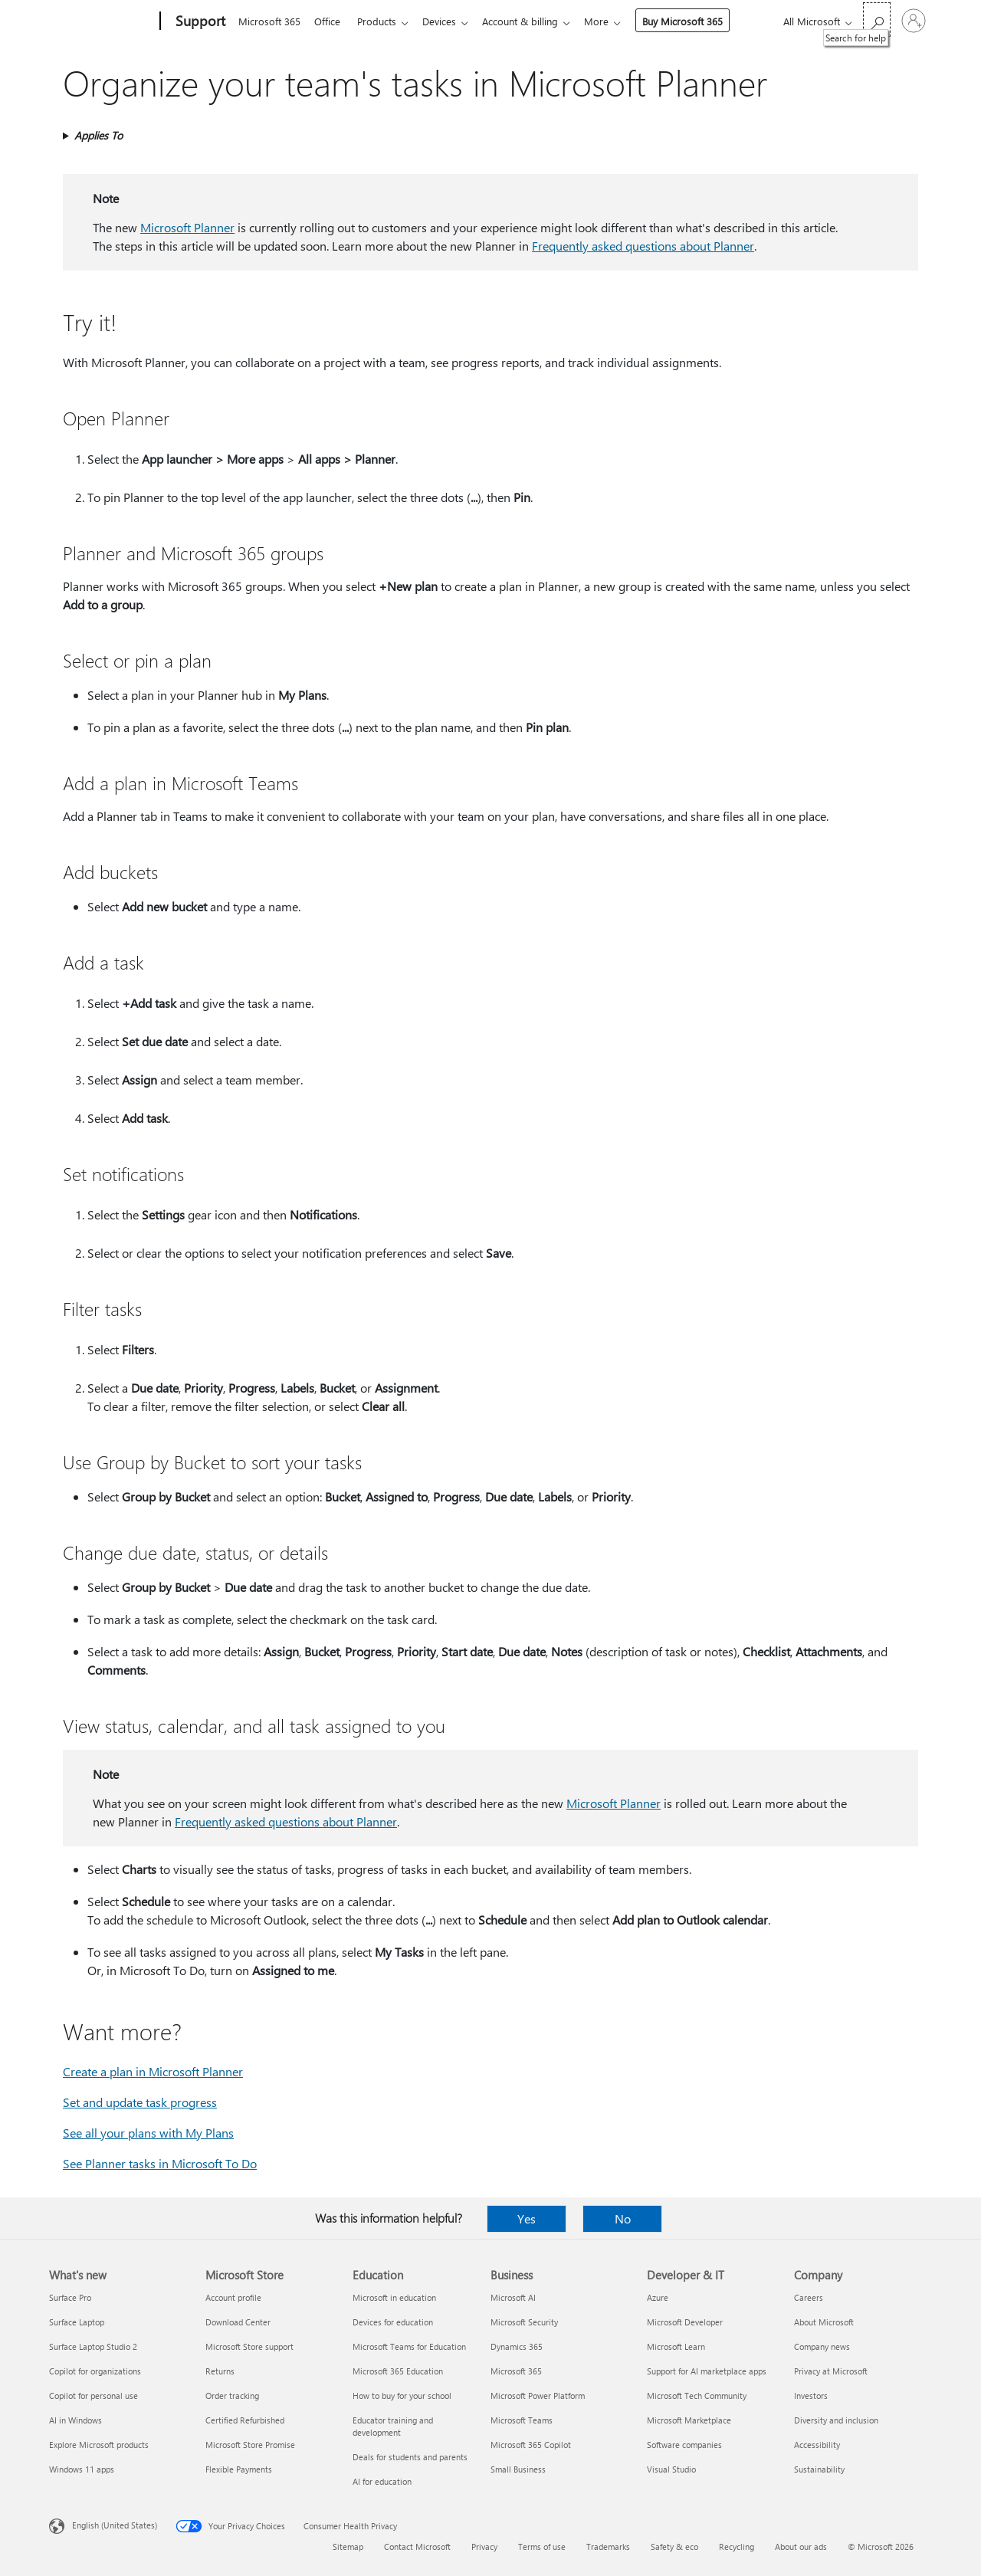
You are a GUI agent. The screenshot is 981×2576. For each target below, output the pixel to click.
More (611, 21)
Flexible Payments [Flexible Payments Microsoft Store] (238, 2469)
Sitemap (348, 2546)
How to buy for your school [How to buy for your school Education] (402, 2395)
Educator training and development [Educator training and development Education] (393, 2426)
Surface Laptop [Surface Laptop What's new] (76, 2322)
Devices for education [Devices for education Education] (393, 2322)
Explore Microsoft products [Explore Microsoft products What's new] (99, 2444)
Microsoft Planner (187, 227)
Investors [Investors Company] (811, 2395)
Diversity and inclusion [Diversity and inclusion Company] (836, 2420)
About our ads (801, 2546)
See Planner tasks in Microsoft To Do (160, 2163)
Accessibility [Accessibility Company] (817, 2444)
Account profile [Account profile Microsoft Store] (233, 2297)
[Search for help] (877, 19)
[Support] (199, 21)
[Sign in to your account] (913, 20)
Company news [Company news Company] (822, 2346)
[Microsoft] (101, 21)
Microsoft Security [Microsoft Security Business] (524, 2322)
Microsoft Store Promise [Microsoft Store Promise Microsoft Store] (250, 2444)
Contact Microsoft (417, 2546)
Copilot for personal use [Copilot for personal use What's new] (93, 2395)
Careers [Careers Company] (808, 2297)
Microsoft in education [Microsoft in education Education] (394, 2297)
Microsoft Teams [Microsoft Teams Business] (521, 2420)
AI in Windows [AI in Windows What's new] (75, 2420)
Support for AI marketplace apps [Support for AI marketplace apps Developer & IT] (706, 2371)
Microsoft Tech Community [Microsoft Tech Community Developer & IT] (696, 2395)
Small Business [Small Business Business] (518, 2469)
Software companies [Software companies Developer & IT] (684, 2444)
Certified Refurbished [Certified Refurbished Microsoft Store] (244, 2420)
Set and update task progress (140, 2102)
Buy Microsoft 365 (698, 21)
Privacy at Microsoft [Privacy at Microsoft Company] (831, 2371)
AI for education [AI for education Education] (382, 2481)
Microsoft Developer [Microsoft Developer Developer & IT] (685, 2322)
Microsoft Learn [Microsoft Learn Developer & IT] (676, 2346)
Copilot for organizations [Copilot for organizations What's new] (95, 2371)
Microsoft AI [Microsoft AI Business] (513, 2297)
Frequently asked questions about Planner (643, 246)
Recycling (736, 2546)
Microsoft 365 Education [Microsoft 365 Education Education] (398, 2371)
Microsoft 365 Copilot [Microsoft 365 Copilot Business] (530, 2444)
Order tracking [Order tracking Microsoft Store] (232, 2395)
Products (382, 21)
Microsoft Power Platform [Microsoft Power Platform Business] (537, 2395)
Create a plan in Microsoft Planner (153, 2071)
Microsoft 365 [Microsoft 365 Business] (516, 2371)
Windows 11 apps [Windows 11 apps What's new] (81, 2469)
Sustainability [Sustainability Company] (819, 2469)
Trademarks (608, 2546)
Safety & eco (674, 2546)
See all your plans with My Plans (148, 2133)
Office (330, 21)
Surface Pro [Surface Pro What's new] (70, 2297)
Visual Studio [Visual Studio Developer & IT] (671, 2469)
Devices (448, 21)
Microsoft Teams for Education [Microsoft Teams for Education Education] (409, 2346)
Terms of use (542, 2546)
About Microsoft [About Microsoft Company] (824, 2322)
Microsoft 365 (269, 21)
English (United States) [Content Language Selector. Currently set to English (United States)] (114, 2525)
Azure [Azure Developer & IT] (657, 2297)
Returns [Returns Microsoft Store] (220, 2371)
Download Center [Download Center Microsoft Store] (238, 2322)
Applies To (98, 135)
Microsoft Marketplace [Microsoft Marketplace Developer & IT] (689, 2420)
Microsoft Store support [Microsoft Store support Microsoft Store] (249, 2346)
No (623, 2218)
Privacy (484, 2546)
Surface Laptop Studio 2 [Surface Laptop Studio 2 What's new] (93, 2346)
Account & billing (532, 21)
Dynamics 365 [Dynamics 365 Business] (516, 2346)
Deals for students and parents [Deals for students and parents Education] (410, 2457)
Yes (526, 2218)
